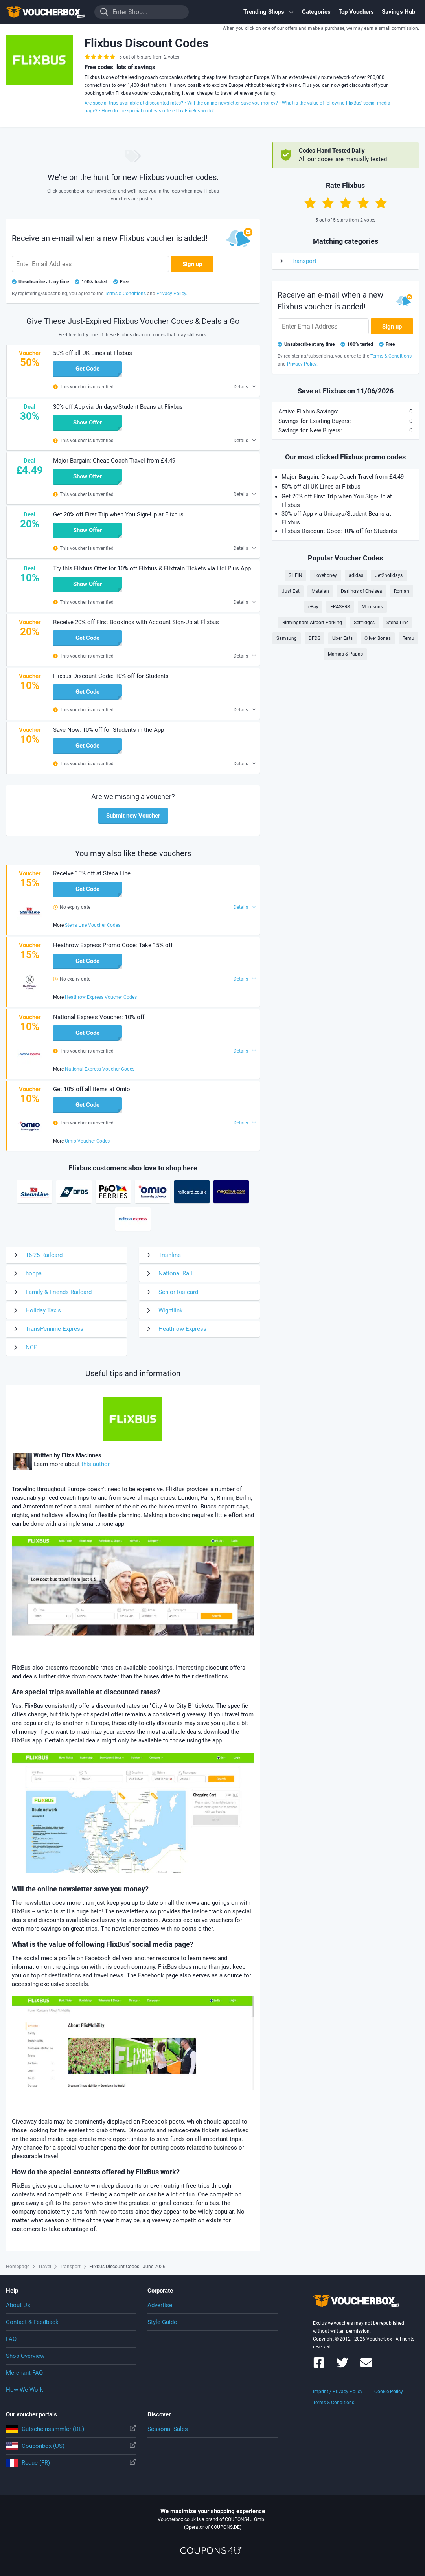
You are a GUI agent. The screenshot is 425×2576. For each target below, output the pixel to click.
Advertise (159, 2305)
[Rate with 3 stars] (345, 203)
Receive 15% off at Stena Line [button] (92, 873)
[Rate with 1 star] (310, 203)
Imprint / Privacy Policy (337, 2391)
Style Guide (162, 2322)
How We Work (24, 2389)
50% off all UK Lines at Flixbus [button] (92, 352)
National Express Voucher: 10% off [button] (98, 1017)
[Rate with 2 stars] (328, 203)
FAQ (11, 2339)
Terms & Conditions (333, 2402)
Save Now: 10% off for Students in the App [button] (108, 729)
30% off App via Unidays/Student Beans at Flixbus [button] (118, 406)
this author (95, 1464)
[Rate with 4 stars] (363, 203)
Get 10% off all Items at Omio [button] (91, 1089)
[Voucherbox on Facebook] (319, 2366)
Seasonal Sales (167, 2429)
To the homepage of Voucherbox (45, 12)
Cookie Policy (388, 2391)
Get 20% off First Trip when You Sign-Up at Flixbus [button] (118, 514)
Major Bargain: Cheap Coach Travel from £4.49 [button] (114, 460)
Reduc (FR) (71, 2462)
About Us (18, 2305)
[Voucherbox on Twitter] (342, 2366)
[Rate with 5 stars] (381, 203)
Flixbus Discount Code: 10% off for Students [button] (111, 676)
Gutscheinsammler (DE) (71, 2429)
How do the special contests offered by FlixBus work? (157, 111)
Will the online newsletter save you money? (232, 103)
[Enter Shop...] (141, 12)
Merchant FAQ (24, 2372)
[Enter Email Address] (90, 264)
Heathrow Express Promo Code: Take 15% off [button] (113, 945)
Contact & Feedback (32, 2322)
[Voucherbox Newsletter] (366, 2366)
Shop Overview (25, 2355)
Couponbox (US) (71, 2446)
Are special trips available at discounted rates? (134, 103)
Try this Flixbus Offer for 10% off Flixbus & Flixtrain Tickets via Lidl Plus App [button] (152, 568)
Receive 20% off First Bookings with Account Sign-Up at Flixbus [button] (136, 622)
